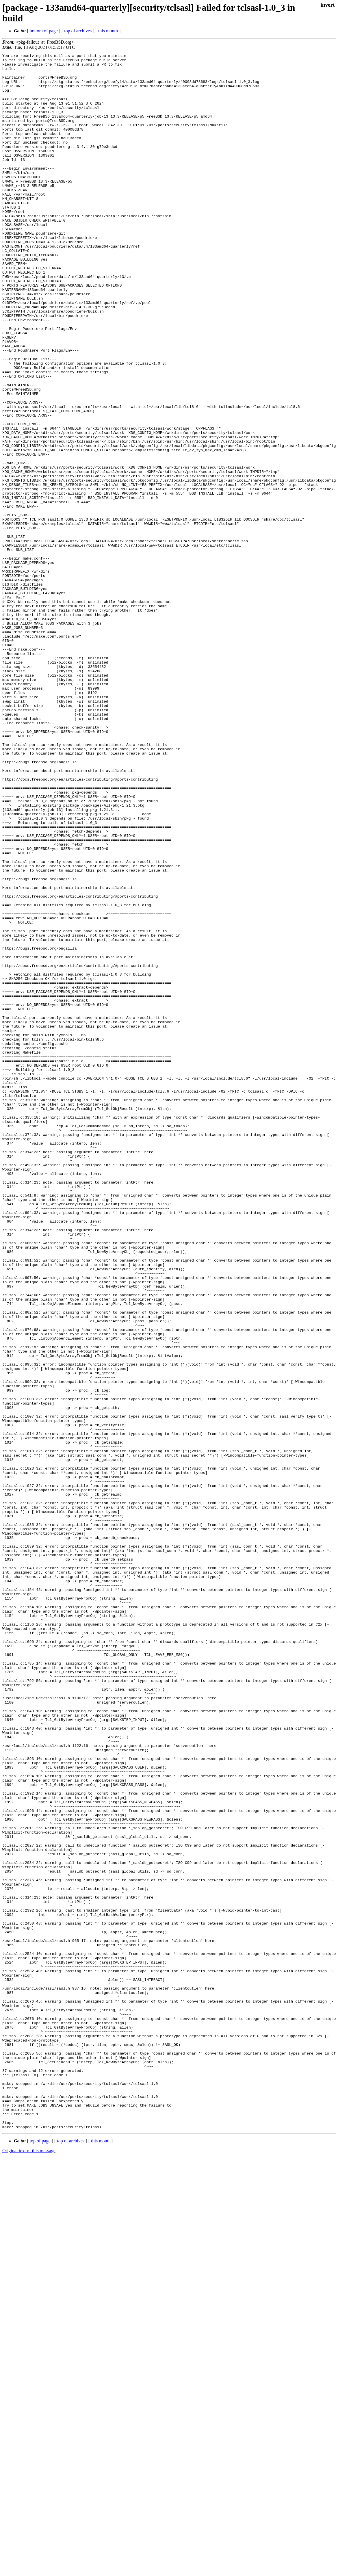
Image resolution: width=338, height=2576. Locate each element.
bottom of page (44, 30)
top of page (40, 2555)
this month (108, 30)
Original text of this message (28, 2565)
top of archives (78, 30)
